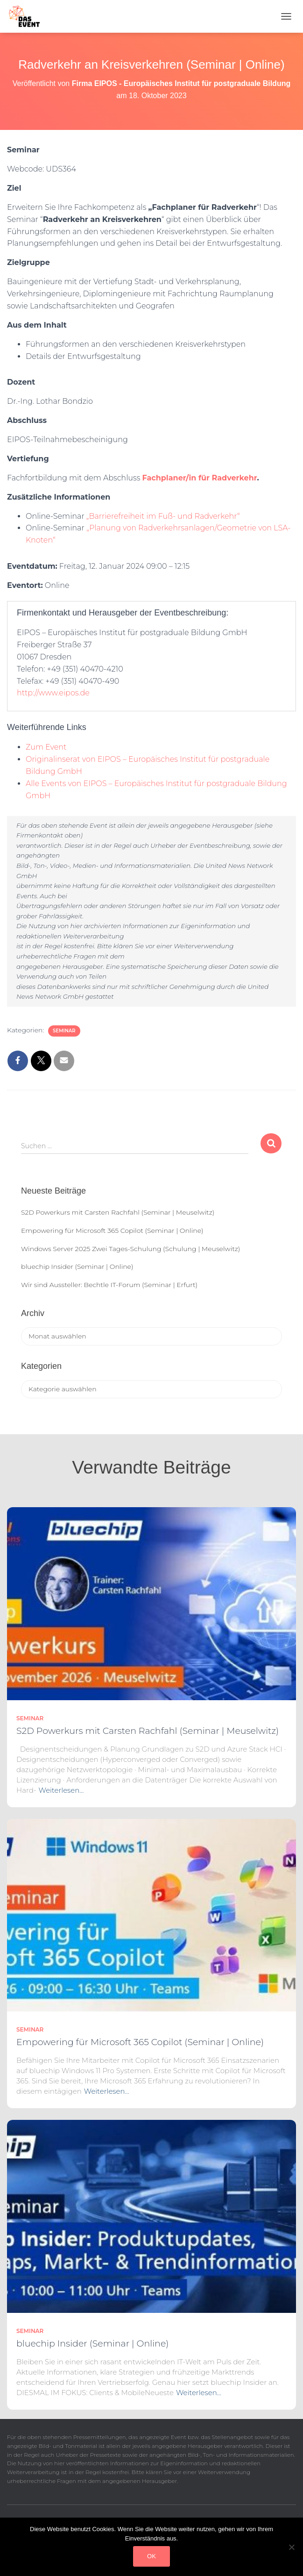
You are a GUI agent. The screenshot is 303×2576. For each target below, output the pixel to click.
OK (151, 2556)
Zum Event (46, 747)
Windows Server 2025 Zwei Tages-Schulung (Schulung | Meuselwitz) (130, 1249)
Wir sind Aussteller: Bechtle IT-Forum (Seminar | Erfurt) (109, 1285)
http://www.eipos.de (53, 692)
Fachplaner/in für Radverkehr (199, 477)
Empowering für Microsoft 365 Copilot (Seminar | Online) (112, 1230)
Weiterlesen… (61, 1790)
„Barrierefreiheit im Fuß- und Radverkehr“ (163, 516)
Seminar (64, 1031)
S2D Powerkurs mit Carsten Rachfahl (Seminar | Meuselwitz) (117, 1212)
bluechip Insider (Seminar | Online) (77, 1266)
